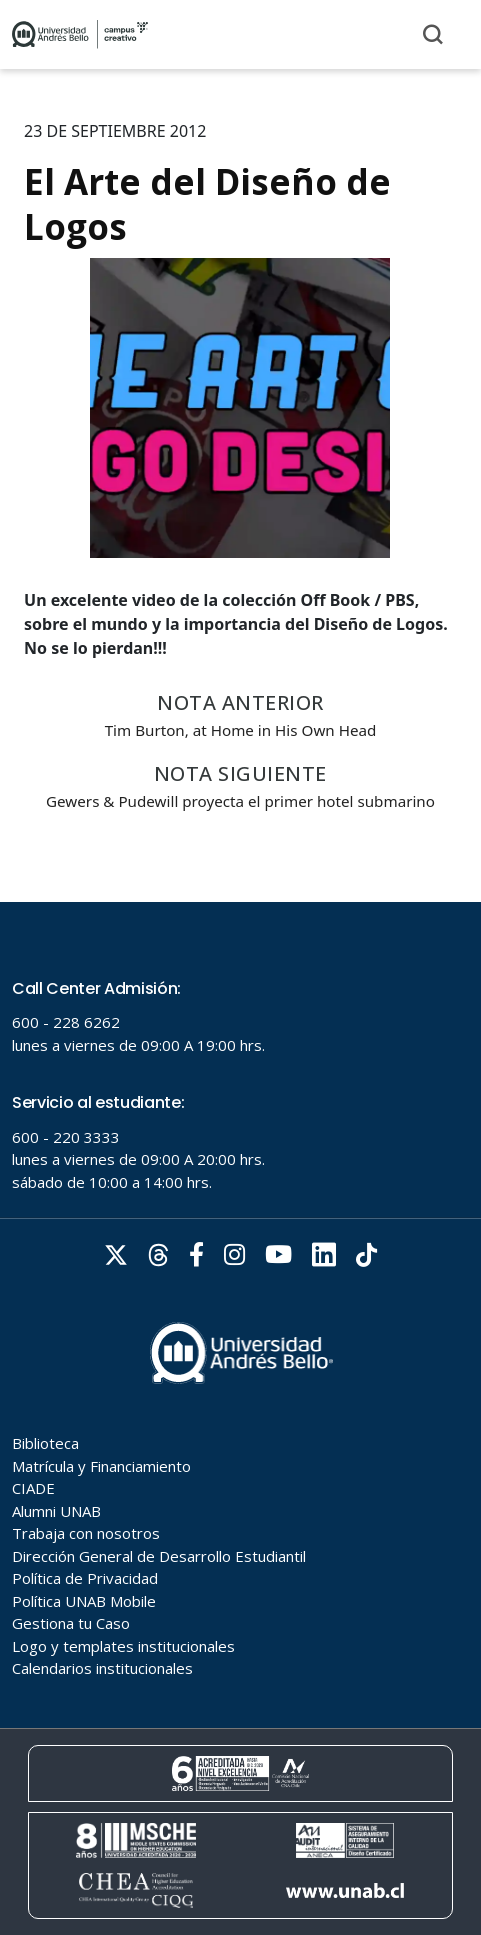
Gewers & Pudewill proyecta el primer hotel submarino (240, 801)
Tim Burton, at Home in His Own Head (241, 730)
